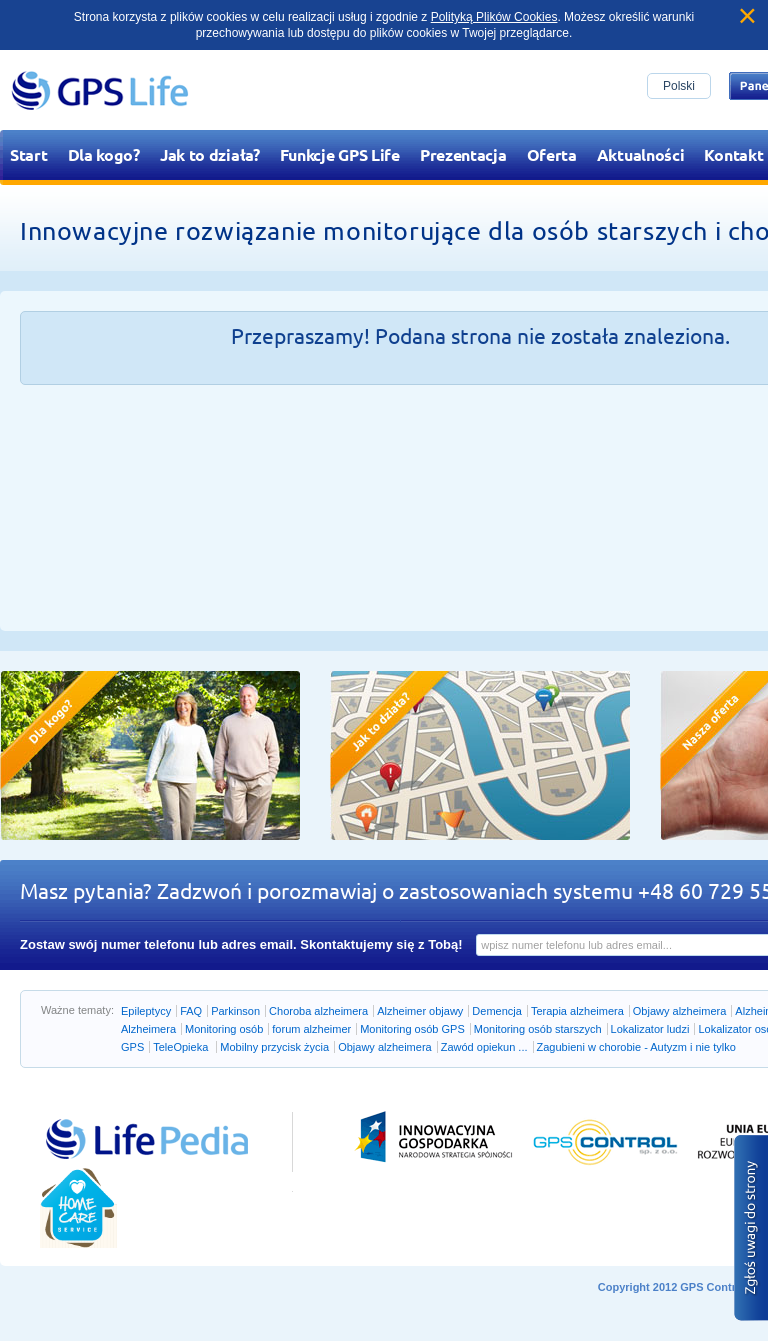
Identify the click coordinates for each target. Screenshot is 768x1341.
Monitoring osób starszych (538, 1029)
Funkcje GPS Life (340, 154)
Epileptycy (146, 1011)
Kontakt (733, 154)
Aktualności (641, 154)
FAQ (191, 1011)
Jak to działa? (210, 154)
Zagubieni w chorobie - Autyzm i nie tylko (636, 1047)
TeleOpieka (182, 1047)
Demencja (497, 1011)
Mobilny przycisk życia (274, 1047)
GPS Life (100, 90)
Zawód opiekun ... (484, 1047)
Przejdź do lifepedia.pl (125, 1118)
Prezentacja (463, 154)
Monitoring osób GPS (412, 1029)
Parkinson (235, 1011)
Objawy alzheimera (680, 1011)
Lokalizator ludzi (650, 1029)
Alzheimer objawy (420, 1011)
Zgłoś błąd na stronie (751, 1228)
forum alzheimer (311, 1029)
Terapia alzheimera (577, 1011)
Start (29, 154)
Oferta (552, 154)
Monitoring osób (224, 1029)
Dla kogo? (104, 154)
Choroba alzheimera (318, 1011)
